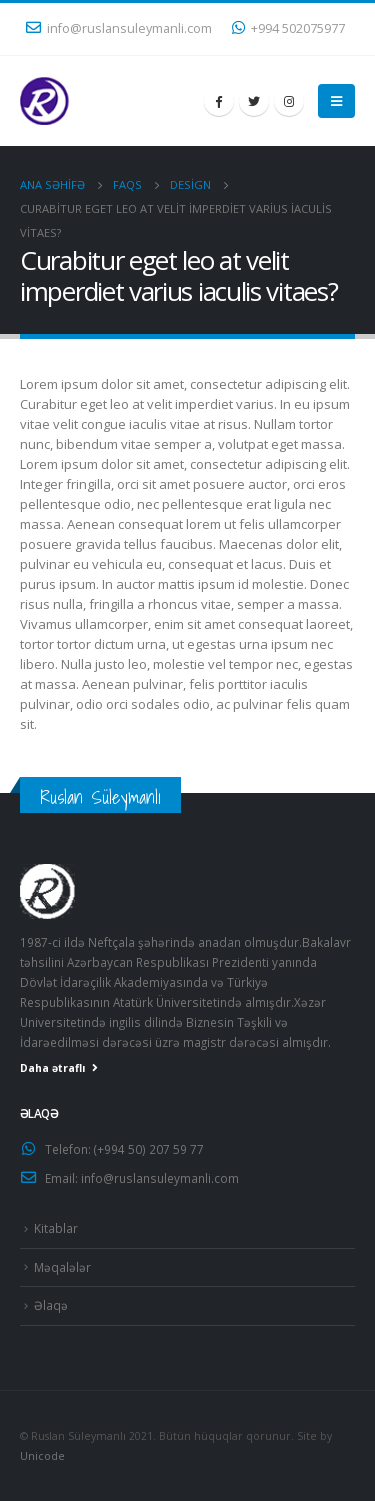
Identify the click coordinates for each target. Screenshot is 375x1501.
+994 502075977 (288, 28)
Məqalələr (62, 1267)
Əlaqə (51, 1305)
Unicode (42, 1456)
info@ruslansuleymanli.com (119, 28)
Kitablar (56, 1228)
